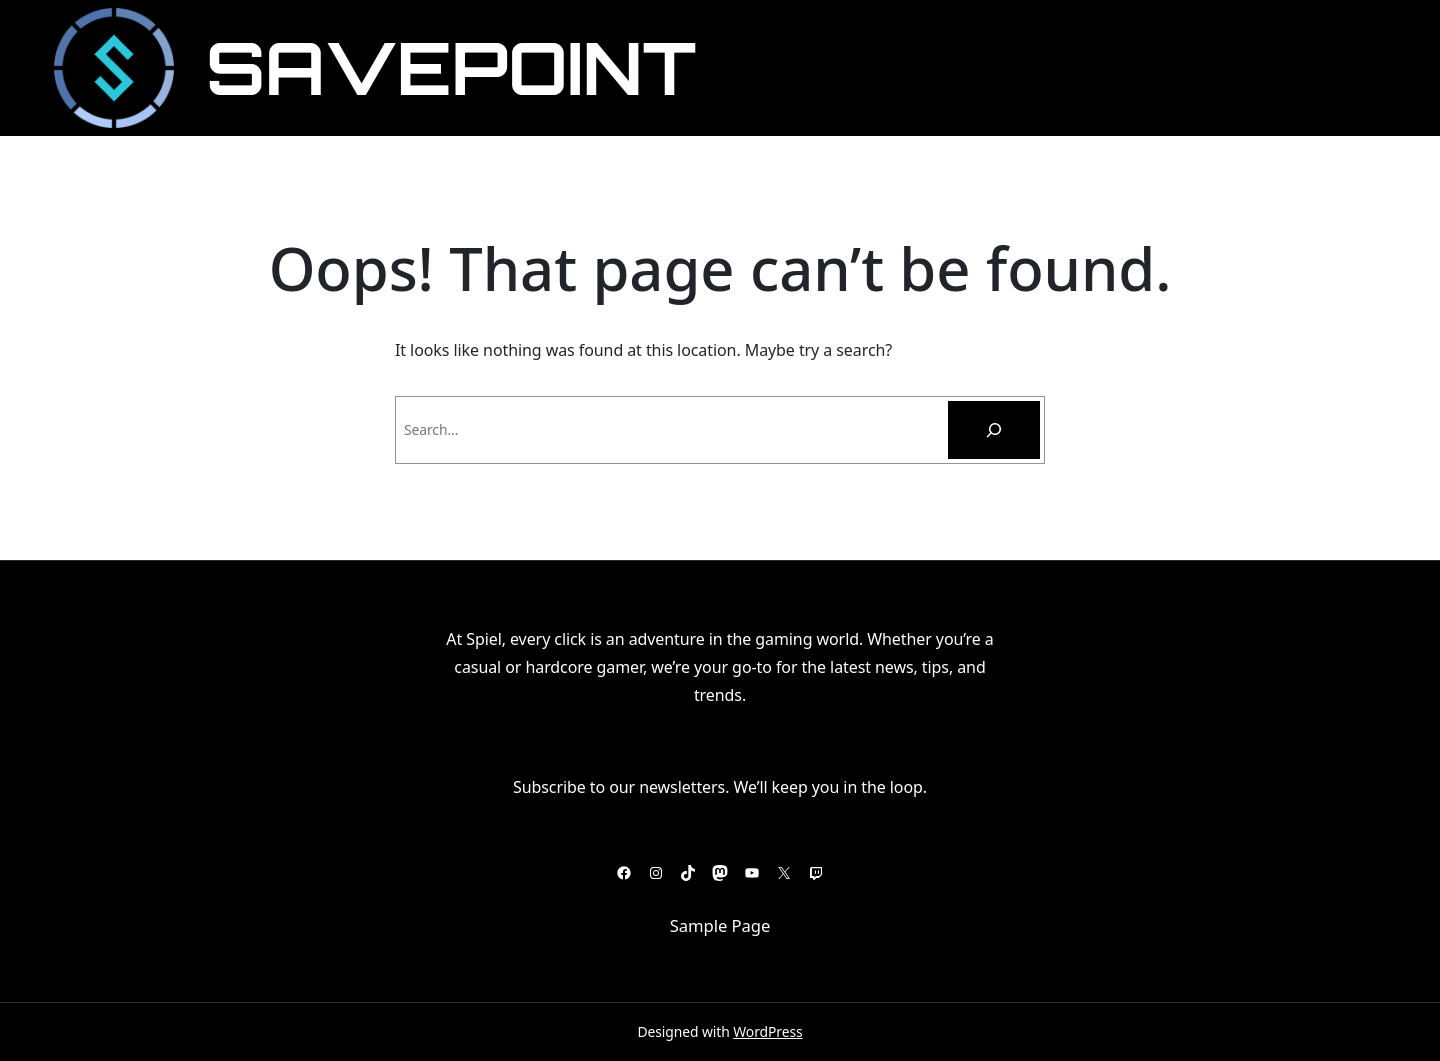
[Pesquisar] (994, 430)
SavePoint (451, 67)
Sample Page (720, 925)
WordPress (767, 1031)
